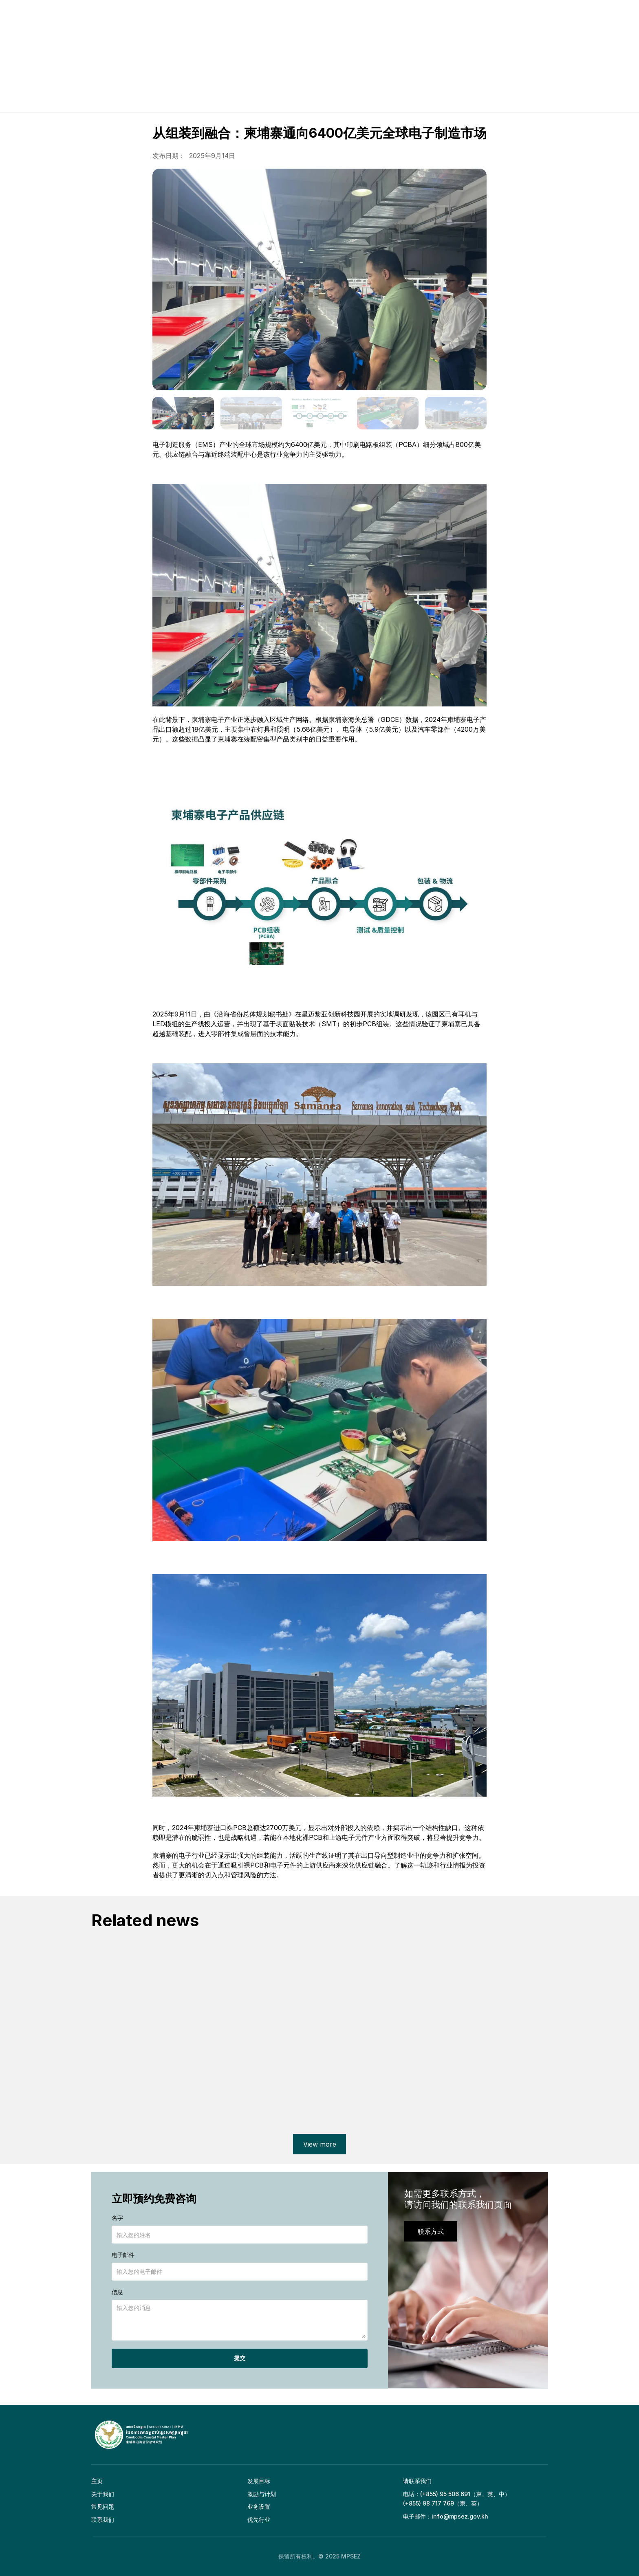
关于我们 (102, 2493)
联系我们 (102, 2519)
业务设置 (258, 2506)
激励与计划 (261, 2493)
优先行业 (258, 2519)
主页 (97, 2480)
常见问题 (102, 2506)
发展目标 (258, 2480)
